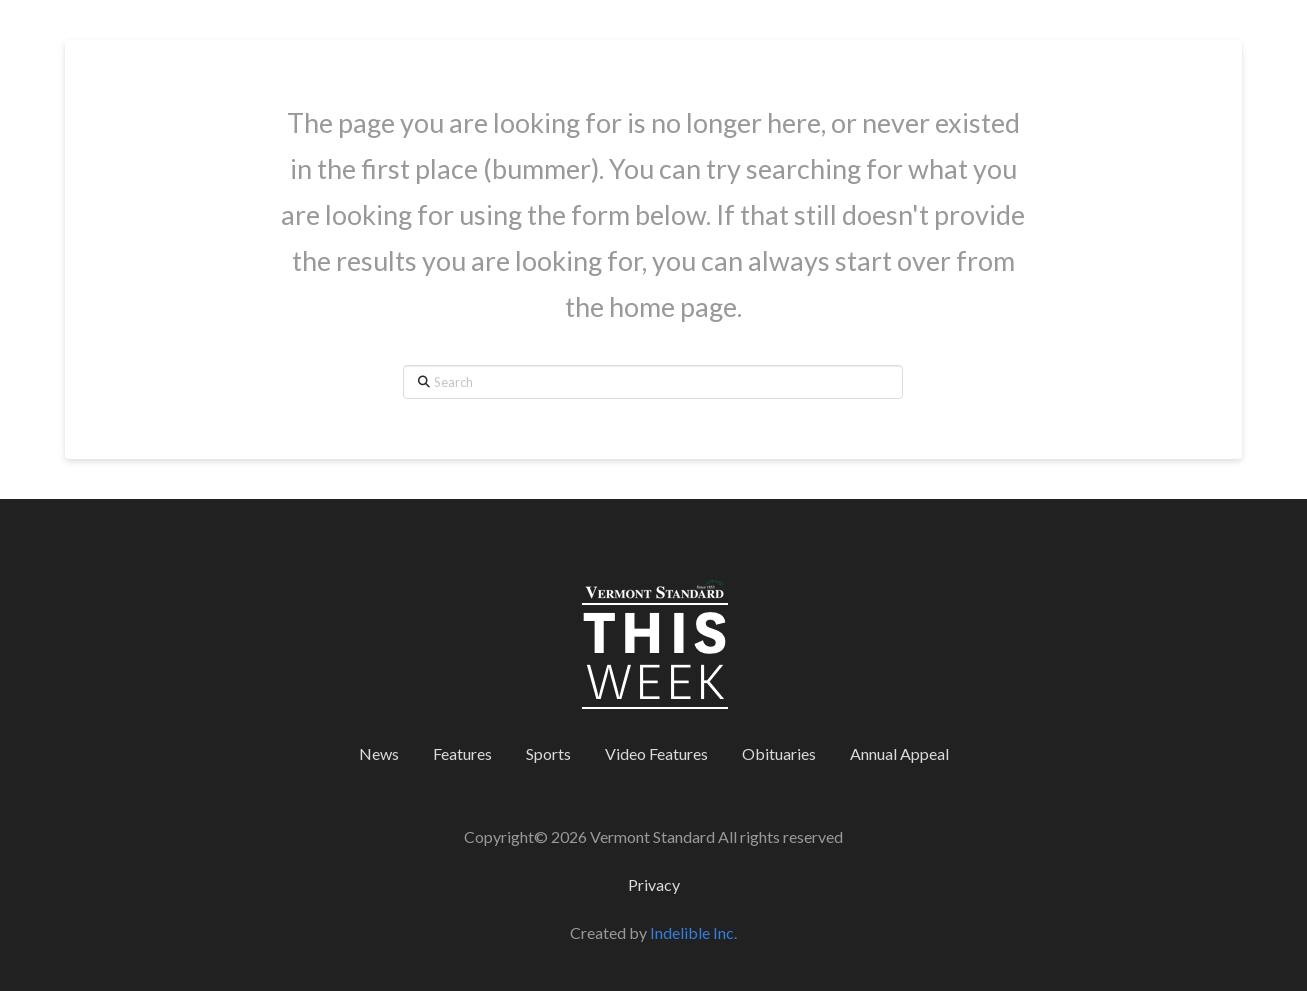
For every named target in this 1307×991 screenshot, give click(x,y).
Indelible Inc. (693, 932)
